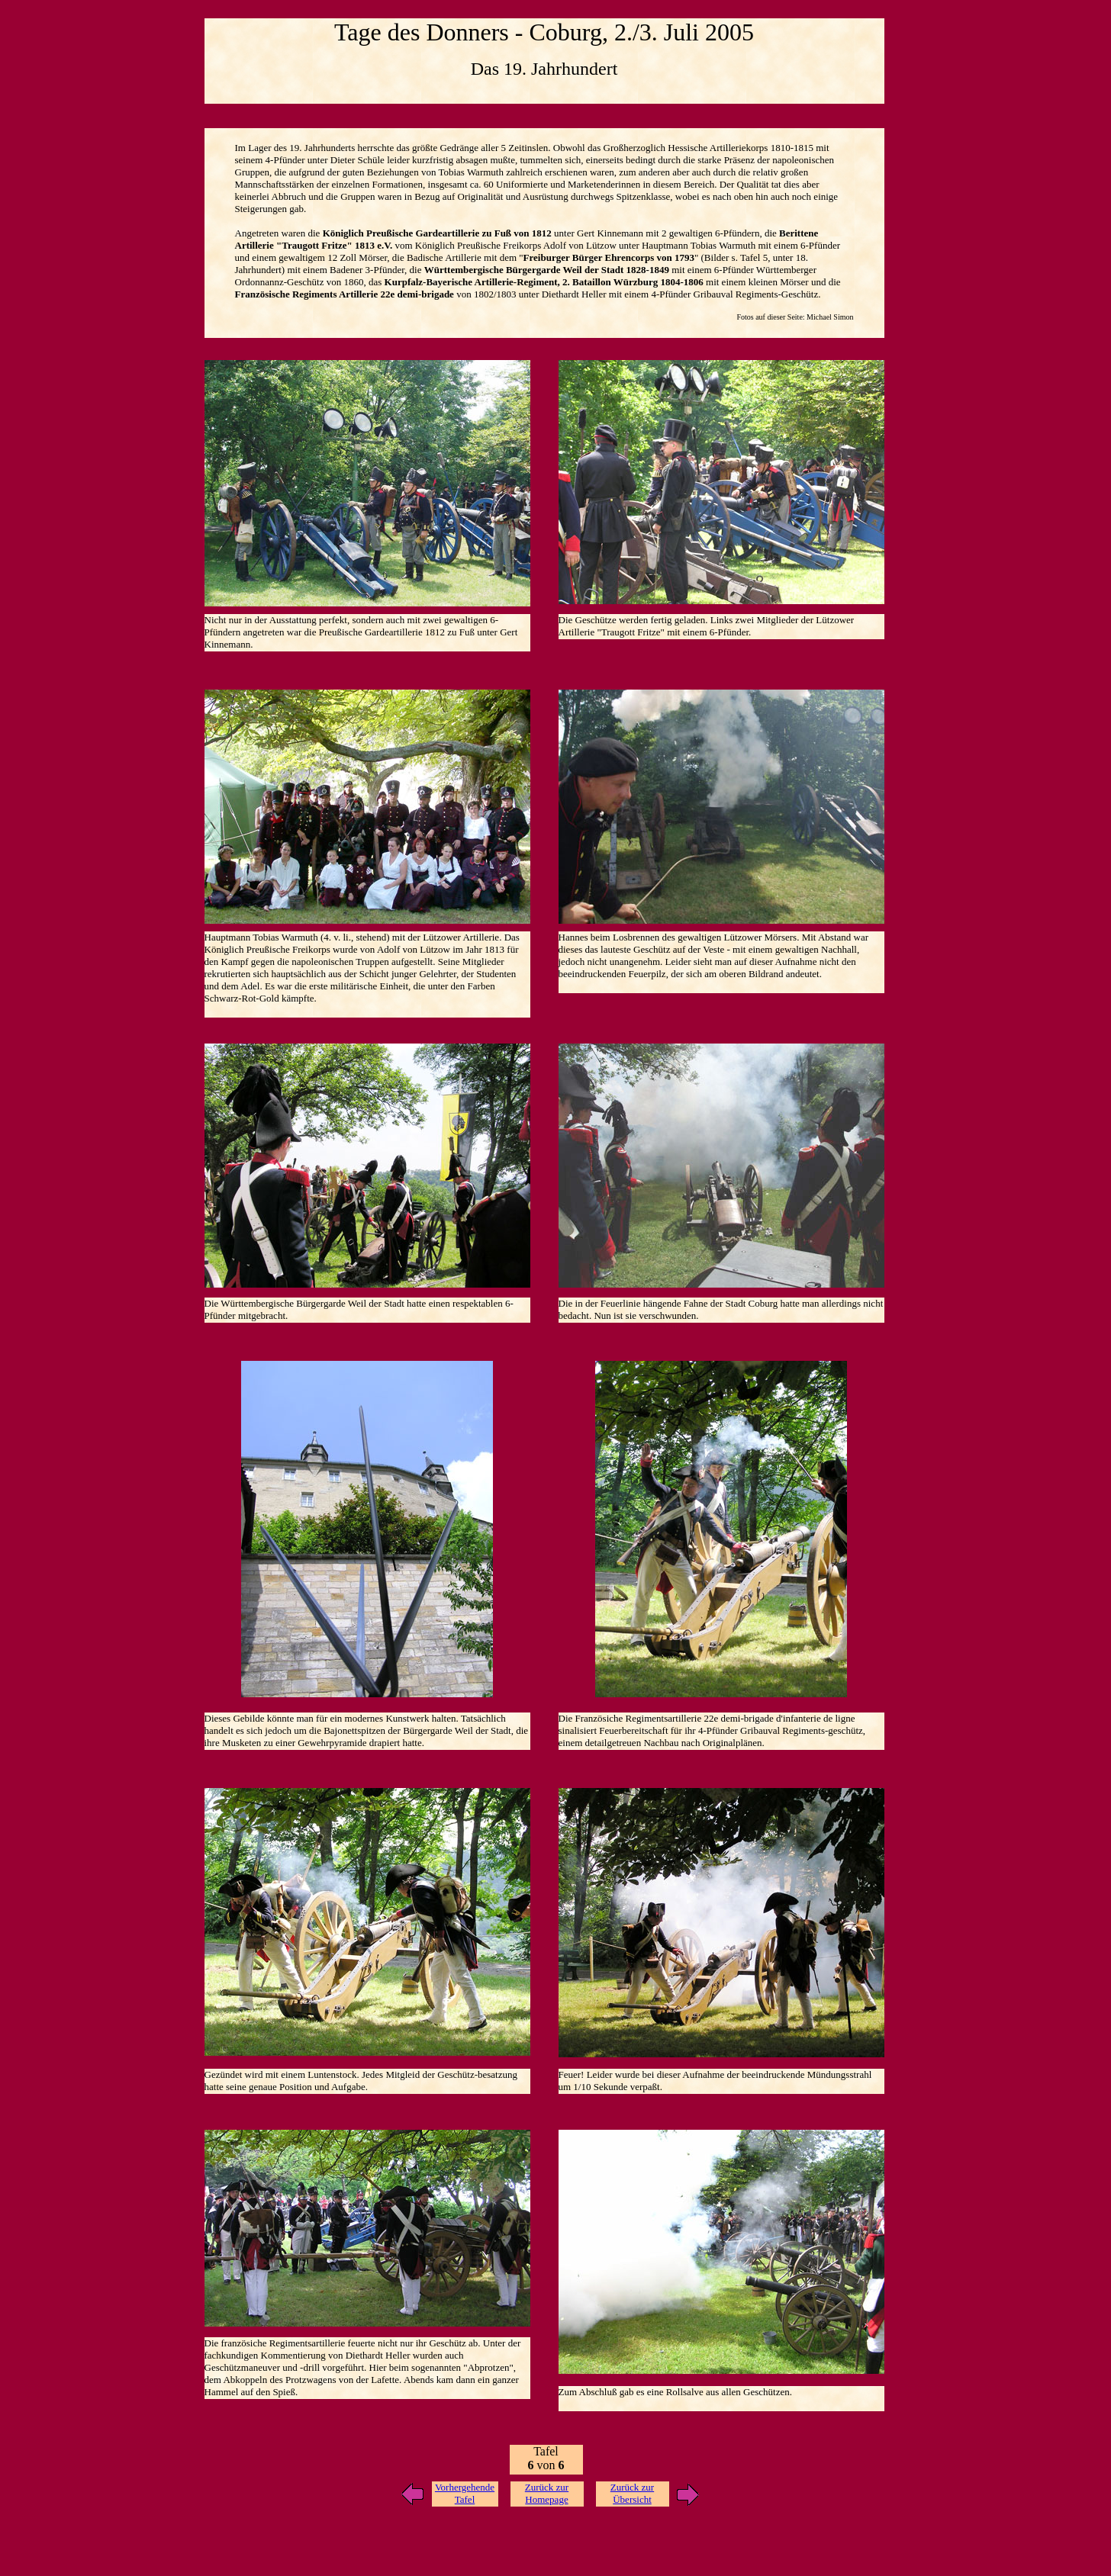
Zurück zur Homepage (546, 2493)
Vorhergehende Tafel (464, 2493)
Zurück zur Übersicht (632, 2493)
